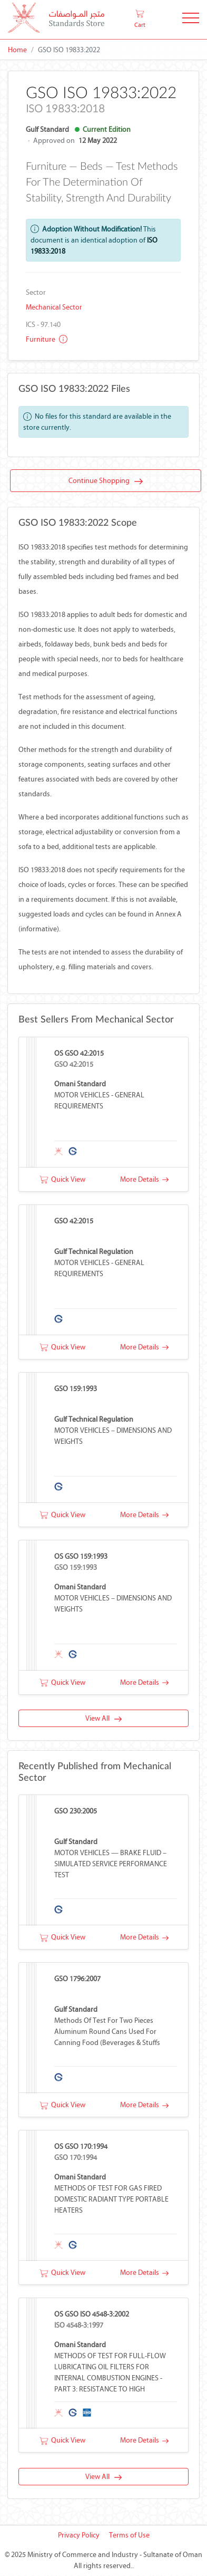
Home (17, 49)
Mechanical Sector (54, 307)
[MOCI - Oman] (56, 20)
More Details (144, 1179)
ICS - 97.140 (43, 324)
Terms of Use (129, 2535)
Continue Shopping (105, 481)
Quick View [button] (62, 1179)
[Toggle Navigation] (190, 20)
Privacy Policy (79, 2535)
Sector (36, 292)
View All (103, 1718)
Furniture (46, 339)
